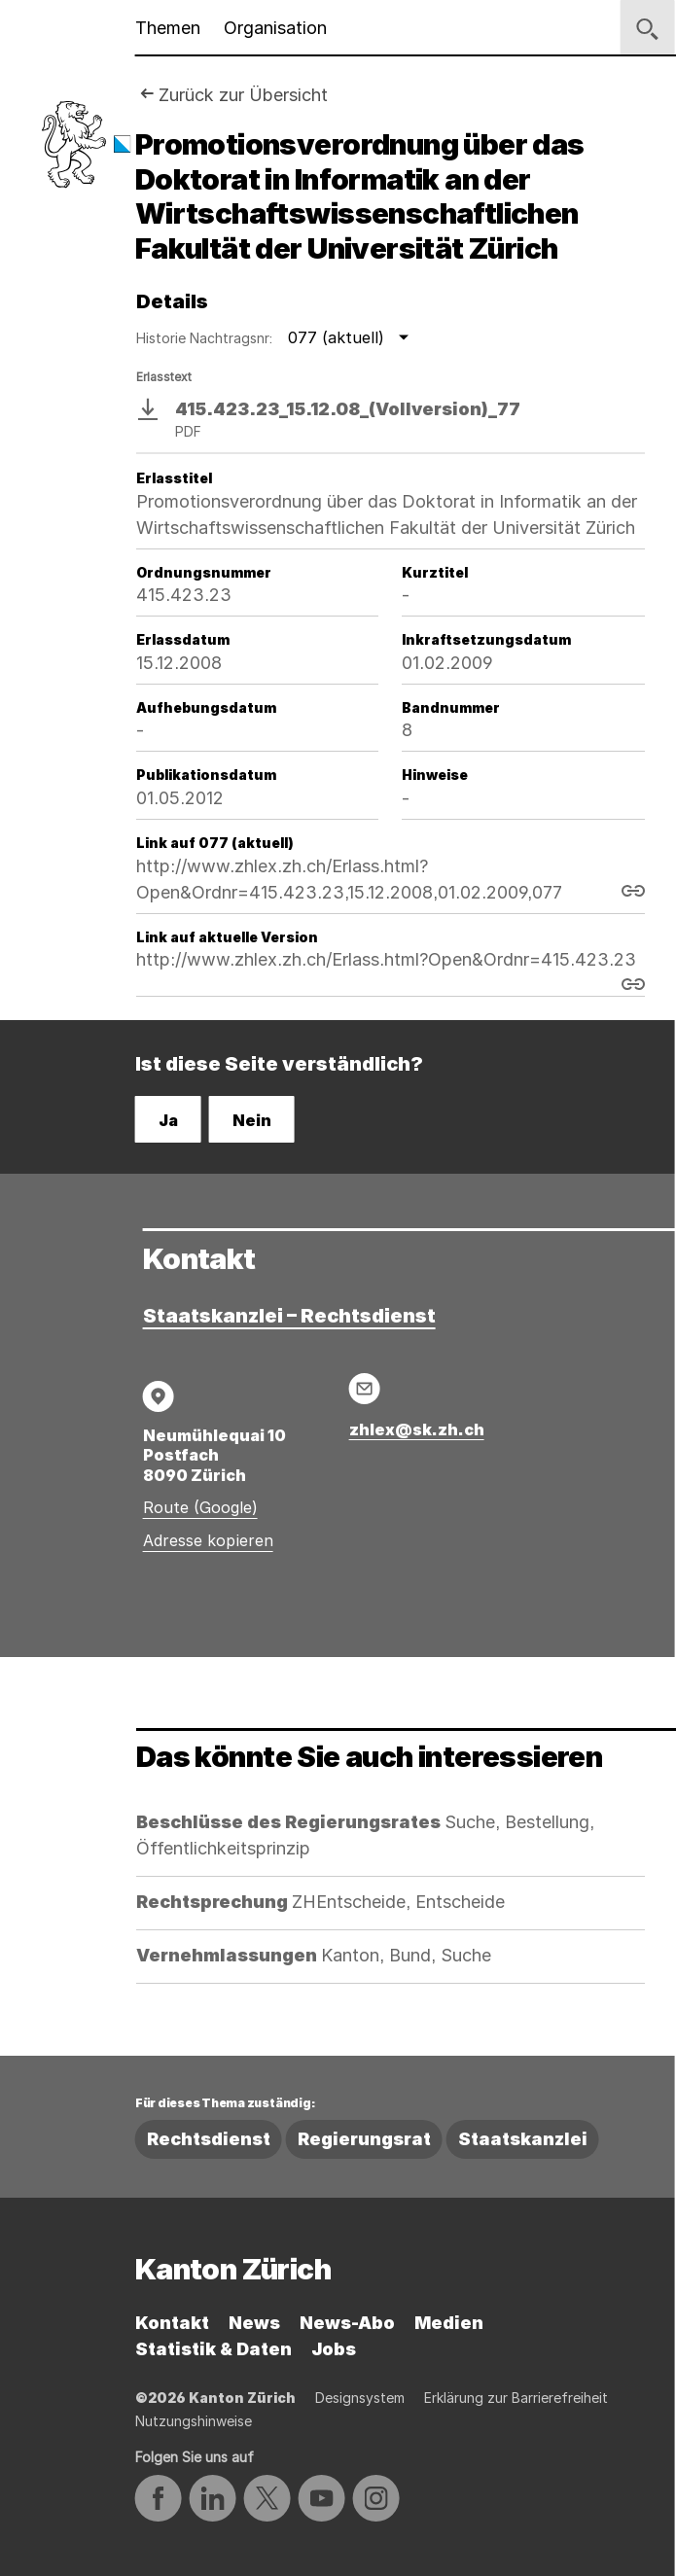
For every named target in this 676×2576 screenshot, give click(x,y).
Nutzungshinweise (193, 2421)
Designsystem (360, 2397)
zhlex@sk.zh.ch (416, 1429)
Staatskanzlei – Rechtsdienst (289, 1315)
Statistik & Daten (213, 2349)
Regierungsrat (364, 2139)
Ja (168, 1120)
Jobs (333, 2349)
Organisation (275, 28)
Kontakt (172, 2322)
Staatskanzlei (522, 2139)
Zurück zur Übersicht (243, 95)
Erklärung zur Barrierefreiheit (516, 2397)
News (254, 2322)
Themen (167, 28)
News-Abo (347, 2322)
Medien (448, 2322)
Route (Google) (200, 1507)
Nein (251, 1120)
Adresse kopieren (208, 1540)
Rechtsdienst (208, 2139)
